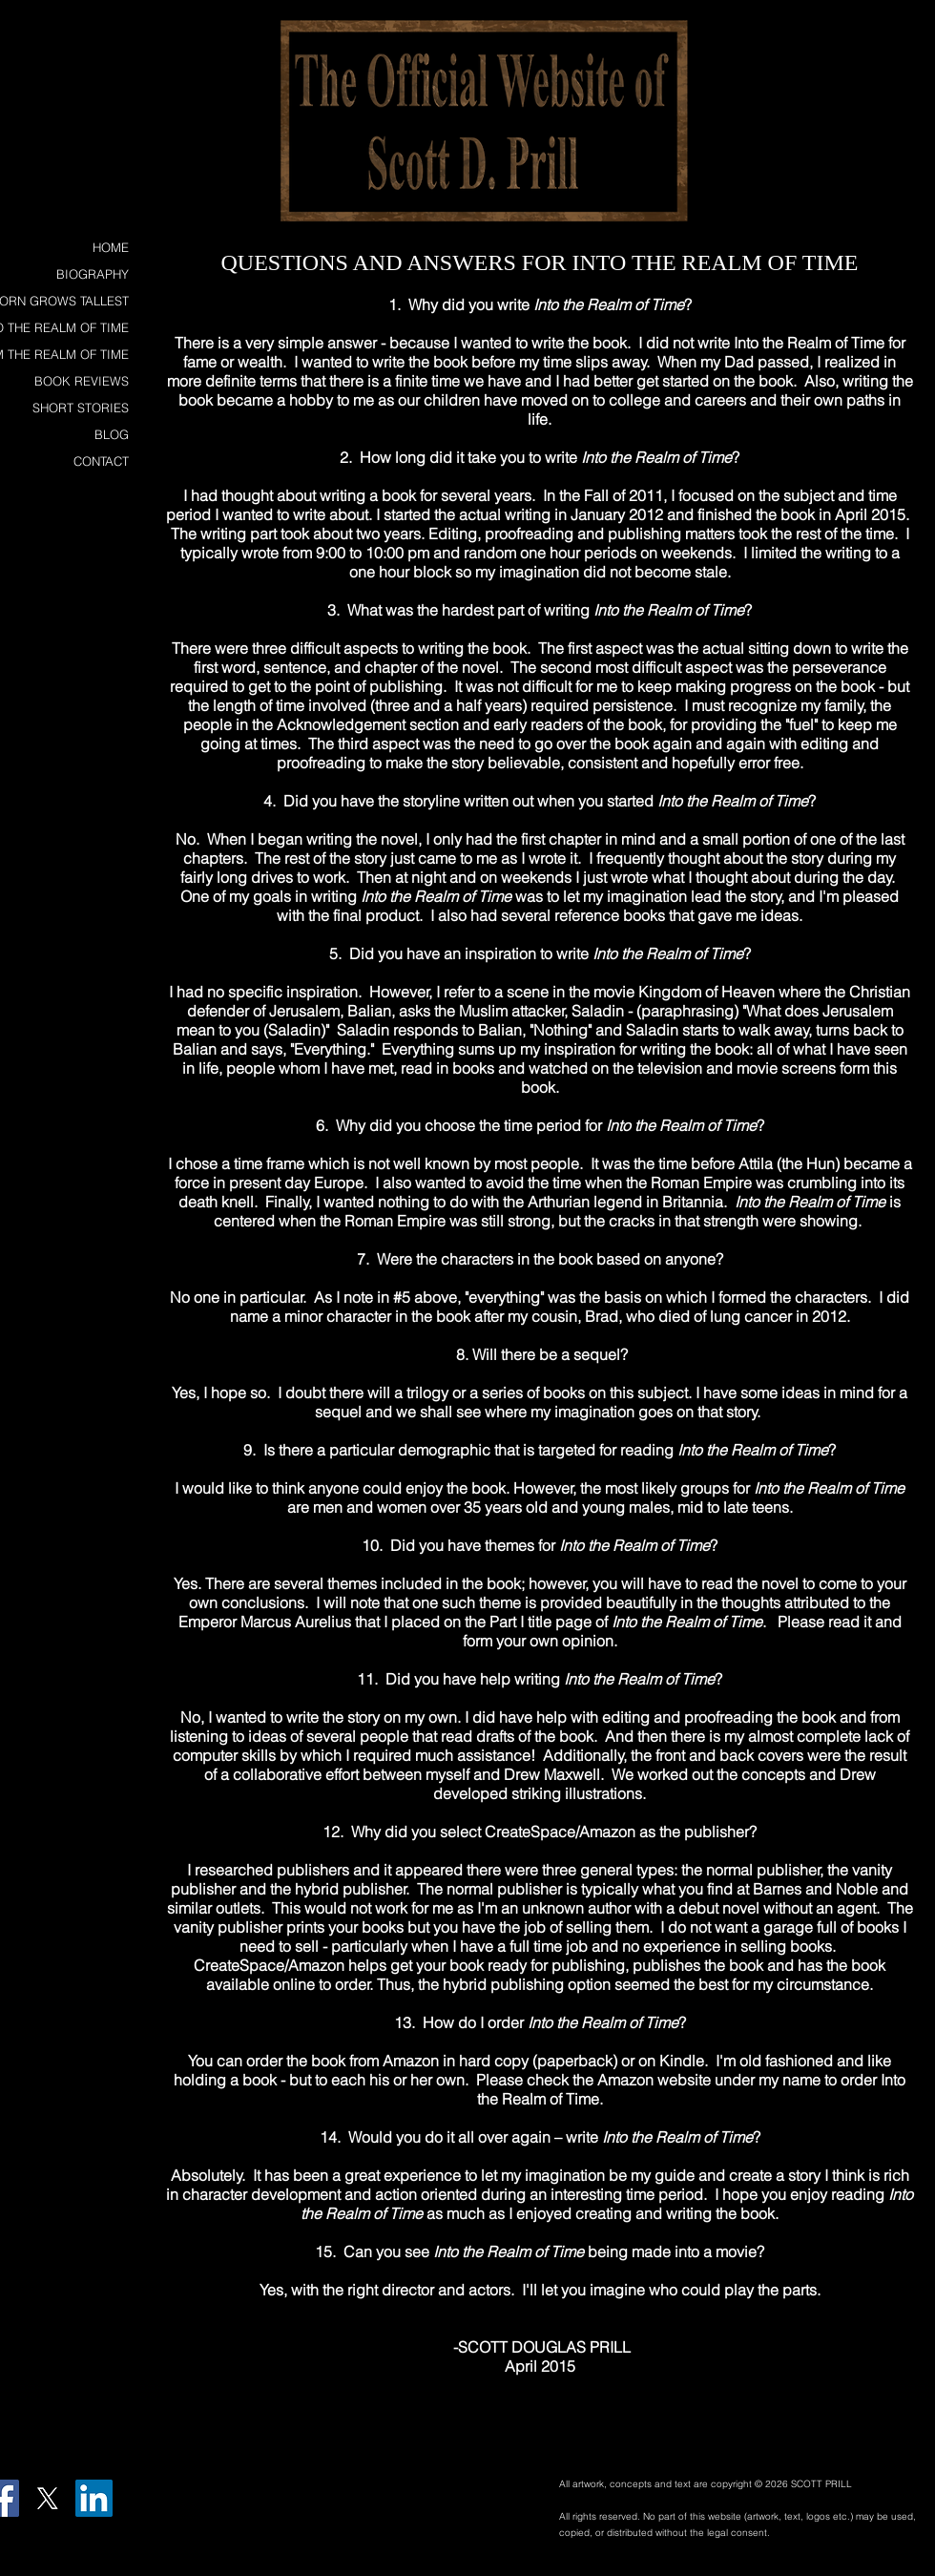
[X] (47, 2498)
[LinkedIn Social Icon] (94, 2498)
